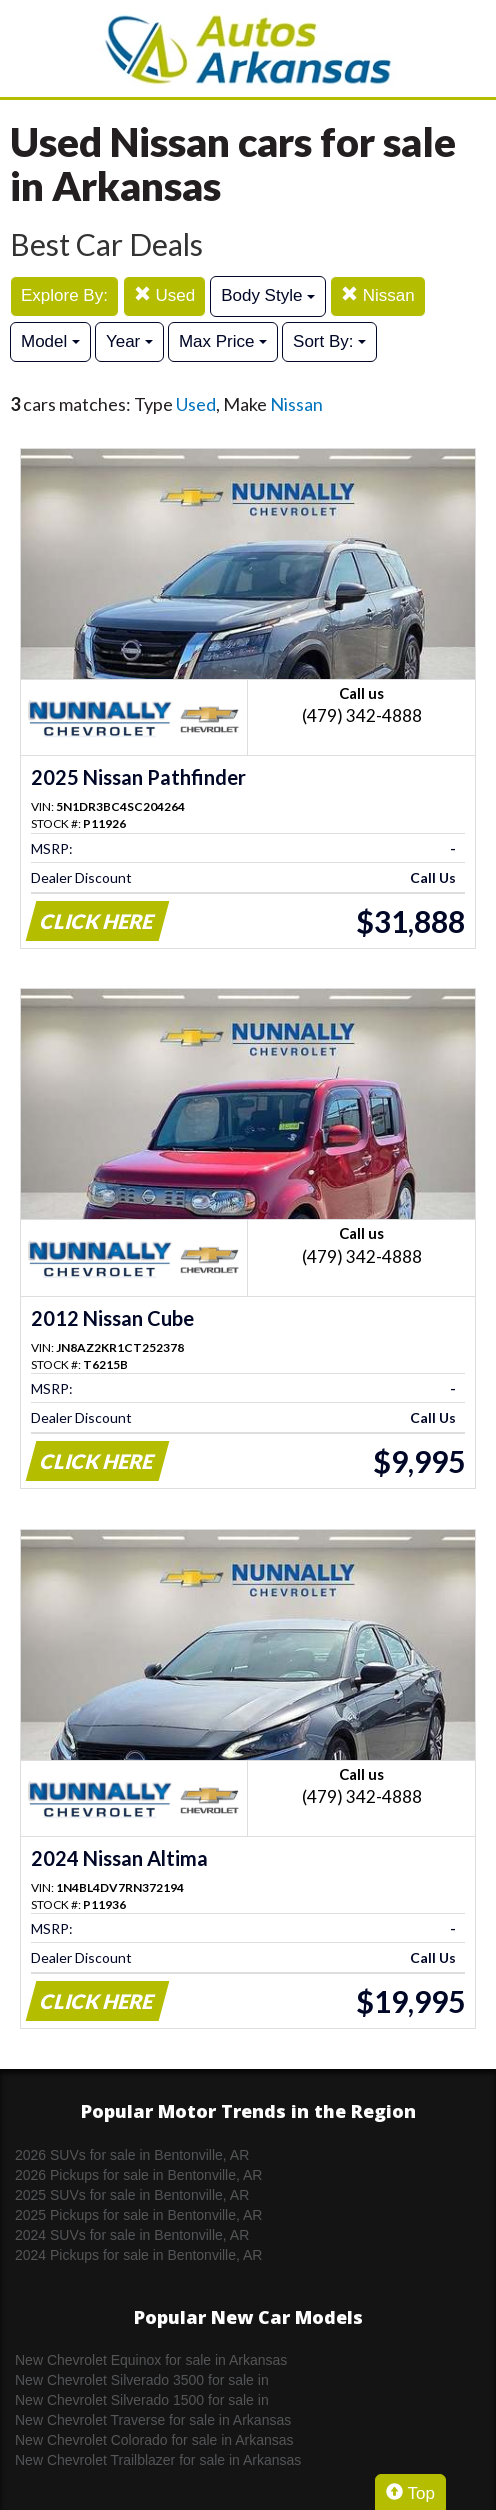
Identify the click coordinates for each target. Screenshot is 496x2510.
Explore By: (64, 295)
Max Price (223, 341)
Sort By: (329, 341)
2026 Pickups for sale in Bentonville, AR (138, 2175)
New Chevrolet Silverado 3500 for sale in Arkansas (142, 2381)
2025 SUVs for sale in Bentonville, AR (132, 2195)
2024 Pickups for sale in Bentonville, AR (138, 2255)
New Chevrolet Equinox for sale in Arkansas (151, 2360)
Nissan (378, 295)
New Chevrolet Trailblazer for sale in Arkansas (158, 2460)
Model (50, 341)
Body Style (268, 295)
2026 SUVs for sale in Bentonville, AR (132, 2155)
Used (164, 295)
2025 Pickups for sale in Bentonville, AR (138, 2215)
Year (129, 341)
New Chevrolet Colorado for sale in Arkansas (154, 2440)
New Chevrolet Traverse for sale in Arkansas (153, 2420)
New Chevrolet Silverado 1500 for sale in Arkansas (142, 2401)
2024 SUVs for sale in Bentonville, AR (132, 2235)
